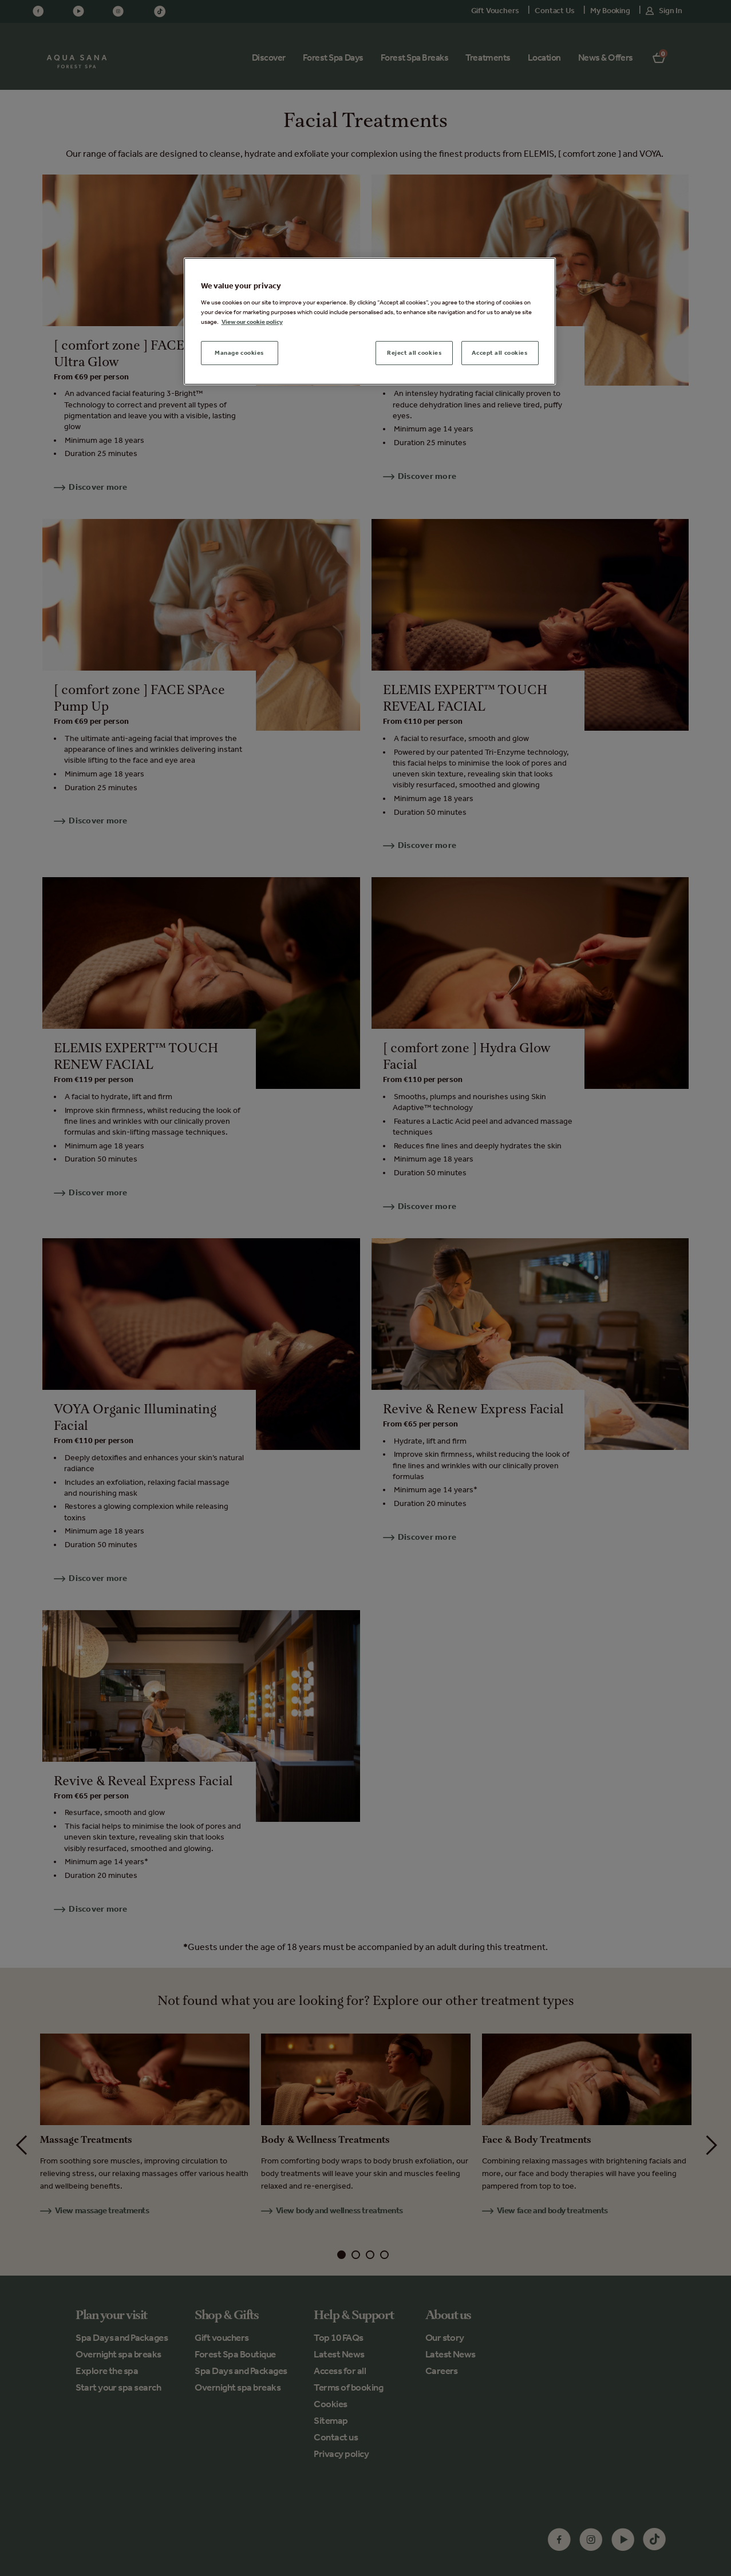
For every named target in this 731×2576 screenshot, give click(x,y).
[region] (370, 321)
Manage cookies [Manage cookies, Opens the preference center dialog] (239, 352)
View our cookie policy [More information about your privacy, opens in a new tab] (252, 322)
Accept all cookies (499, 352)
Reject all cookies (414, 352)
